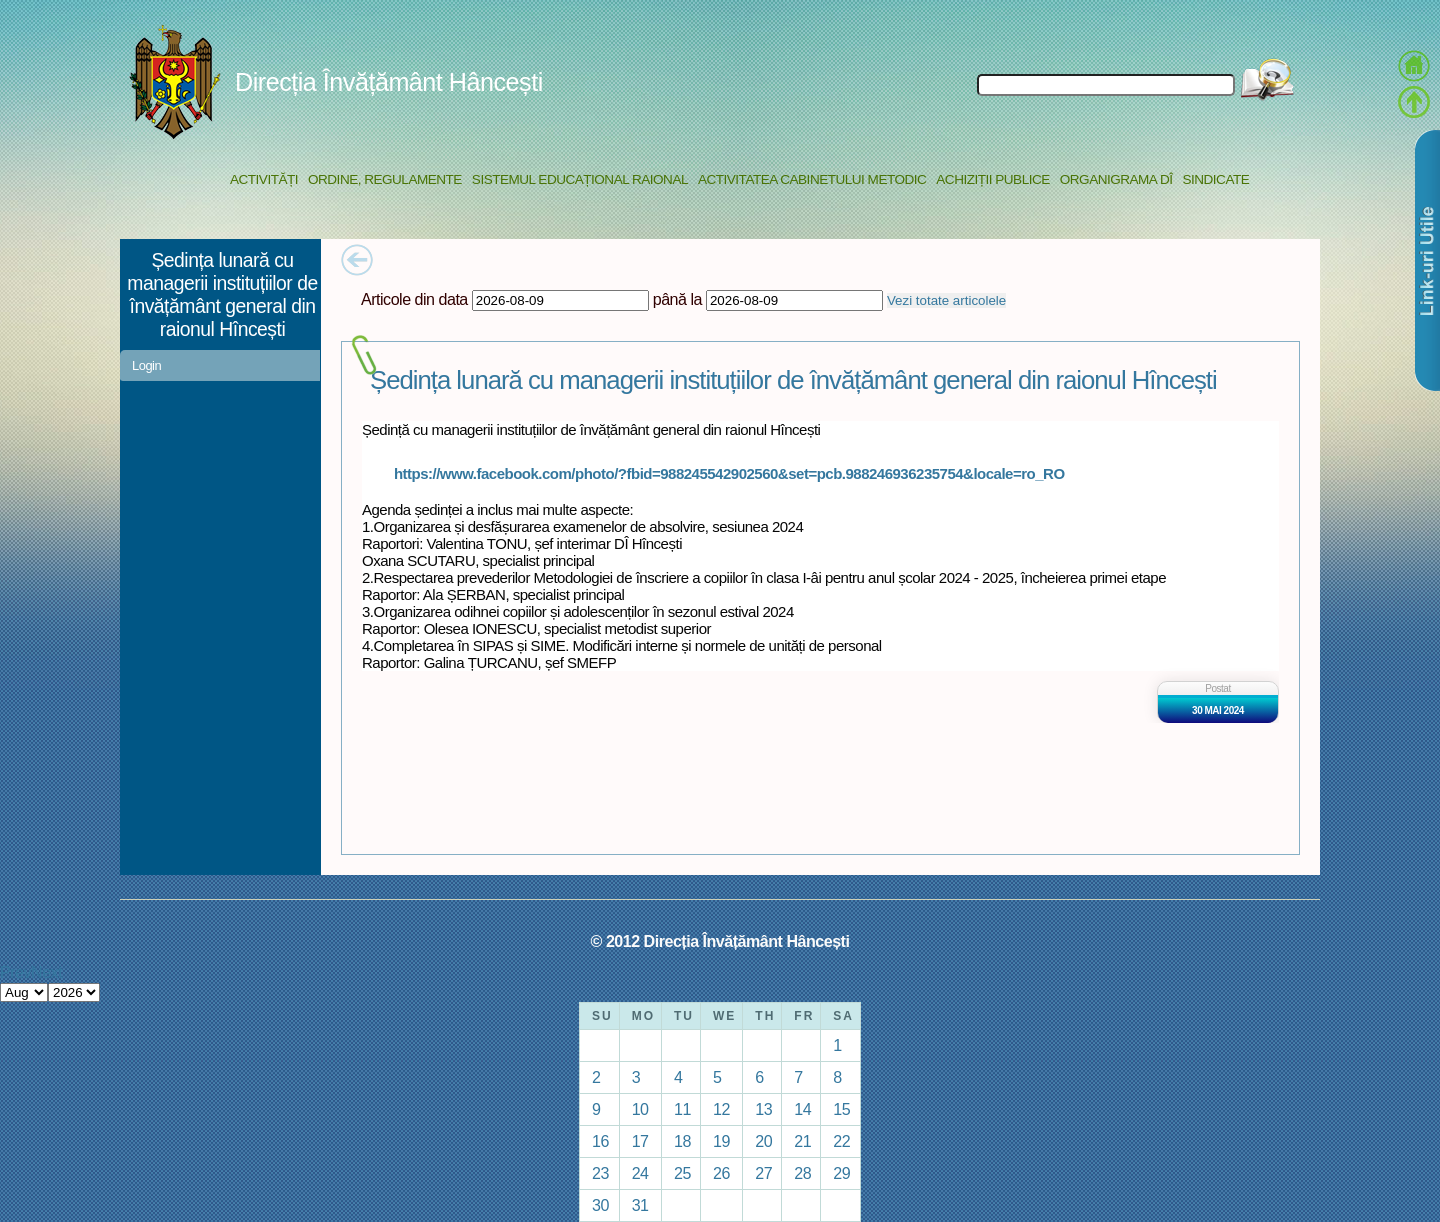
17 (640, 1141)
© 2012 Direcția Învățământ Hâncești (720, 941)
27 (763, 1173)
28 (802, 1173)
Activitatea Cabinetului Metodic (812, 179)
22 (841, 1141)
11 (682, 1109)
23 (600, 1173)
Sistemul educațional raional (580, 179)
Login (146, 365)
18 (682, 1141)
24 (640, 1173)
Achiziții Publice (992, 179)
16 (600, 1141)
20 (763, 1141)
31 (640, 1205)
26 (721, 1173)
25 (682, 1173)
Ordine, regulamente (385, 179)
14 (802, 1109)
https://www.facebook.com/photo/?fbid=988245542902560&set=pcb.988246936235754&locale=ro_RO (729, 473)
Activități (264, 179)
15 (841, 1109)
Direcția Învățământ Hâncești (389, 82)
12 (721, 1109)
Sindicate (1215, 179)
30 (600, 1205)
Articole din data (414, 299)
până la (677, 299)
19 (721, 1141)
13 (763, 1109)
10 (640, 1109)
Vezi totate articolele (946, 300)
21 (802, 1141)
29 (841, 1173)
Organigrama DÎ (1116, 179)
